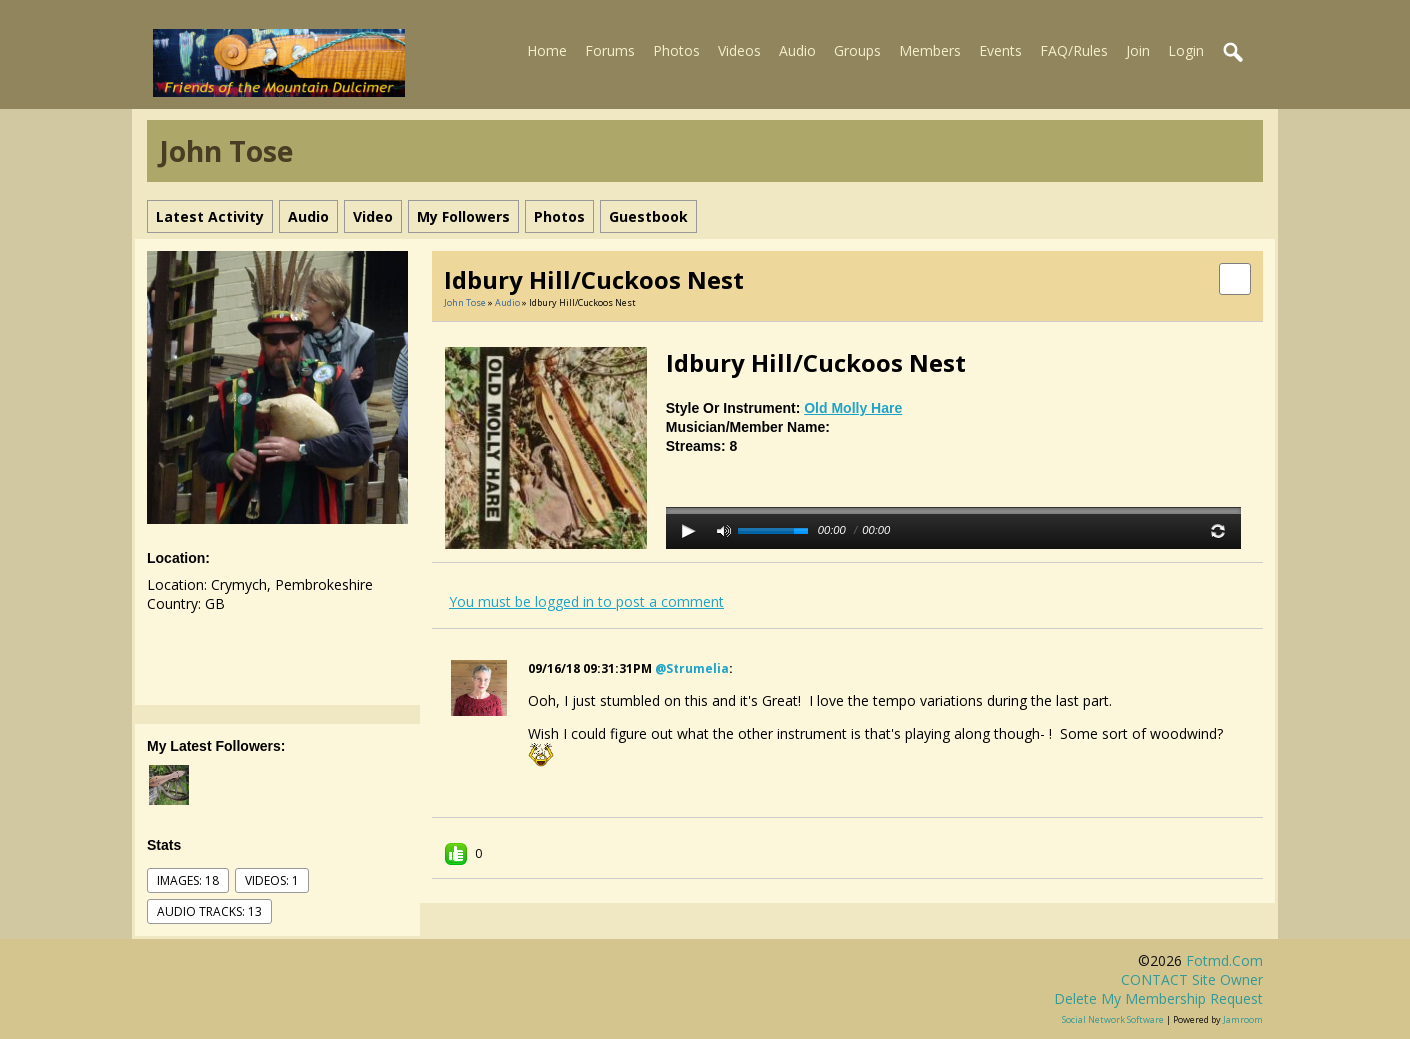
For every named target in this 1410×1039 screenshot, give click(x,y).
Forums (610, 50)
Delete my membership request (1158, 998)
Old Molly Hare (853, 408)
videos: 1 (272, 880)
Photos (676, 50)
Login (1186, 50)
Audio (797, 50)
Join (1138, 50)
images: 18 (188, 880)
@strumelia (692, 668)
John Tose (465, 302)
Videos (739, 50)
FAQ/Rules (1074, 50)
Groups (857, 50)
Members (930, 50)
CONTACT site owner (1192, 979)
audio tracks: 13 (209, 911)
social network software (1113, 1019)
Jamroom (1243, 1019)
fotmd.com (1224, 960)
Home (547, 50)
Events (1000, 50)
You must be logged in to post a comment (586, 601)
